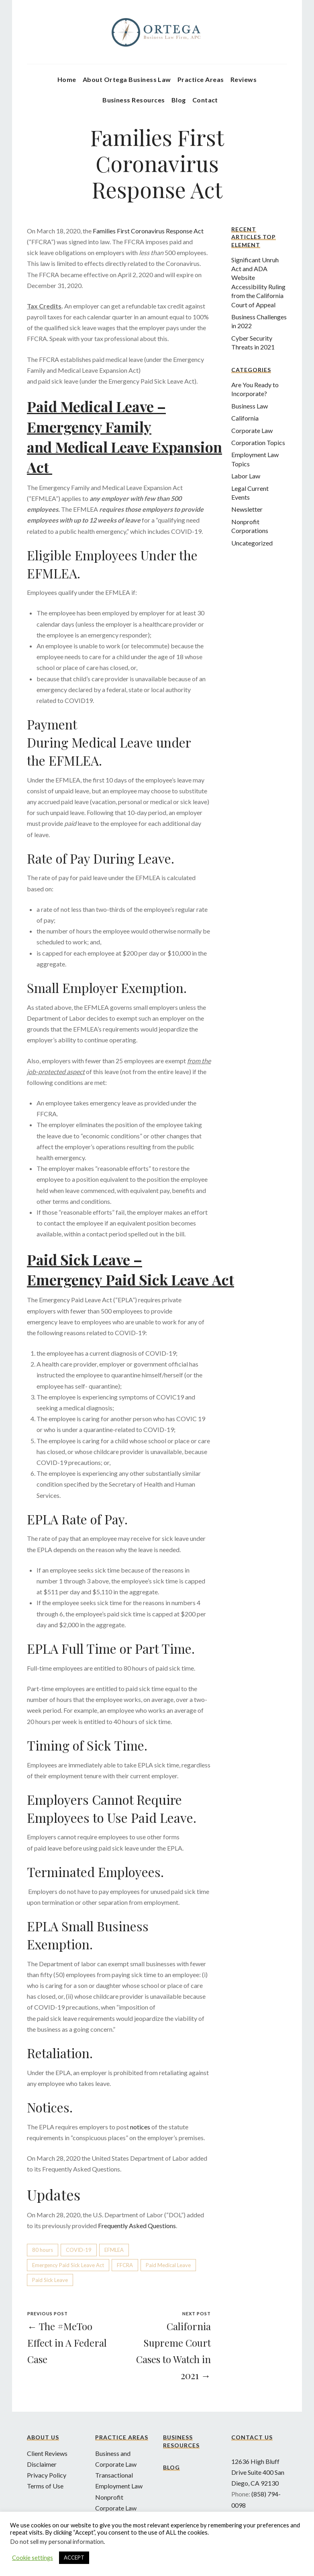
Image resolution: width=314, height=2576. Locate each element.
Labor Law (245, 476)
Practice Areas (200, 79)
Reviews (243, 79)
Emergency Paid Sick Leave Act (68, 2265)
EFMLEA (114, 2250)
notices (140, 2127)
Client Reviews (47, 2453)
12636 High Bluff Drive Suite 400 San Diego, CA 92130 (257, 2472)
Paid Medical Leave (168, 2265)
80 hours (42, 2250)
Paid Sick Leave (50, 2280)
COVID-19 (79, 2250)
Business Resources (133, 100)
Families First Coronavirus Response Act (148, 231)
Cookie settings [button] (32, 2557)
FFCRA (125, 2265)
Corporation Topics (258, 442)
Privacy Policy (46, 2475)
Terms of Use (45, 2486)
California (245, 418)
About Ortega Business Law (127, 79)
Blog (178, 100)
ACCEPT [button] (74, 2557)
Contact (205, 100)
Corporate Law (252, 430)
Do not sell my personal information (57, 2541)
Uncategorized (252, 543)
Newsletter (247, 509)
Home (66, 79)
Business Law (249, 406)
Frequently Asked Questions (137, 2225)
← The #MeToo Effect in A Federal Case (67, 2343)
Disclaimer (42, 2464)
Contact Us (252, 2437)
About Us (43, 2437)
